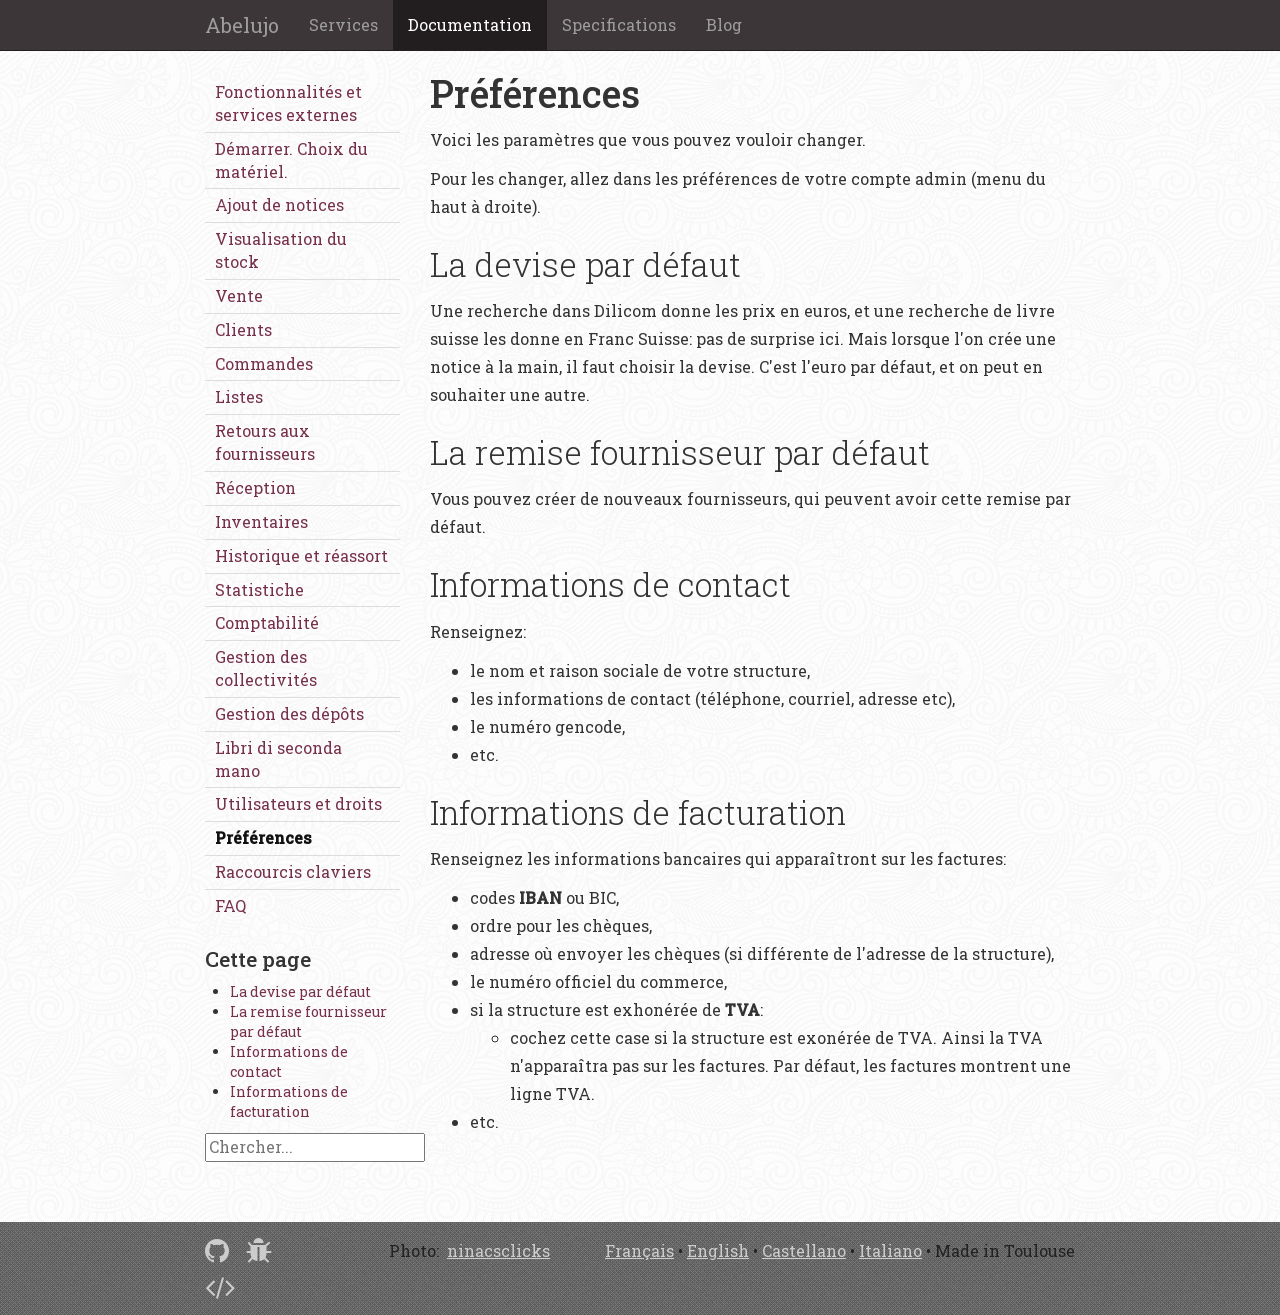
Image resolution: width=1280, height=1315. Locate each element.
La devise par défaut (300, 991)
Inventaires (261, 521)
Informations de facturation (289, 1101)
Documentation (470, 24)
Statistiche (259, 589)
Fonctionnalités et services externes (288, 103)
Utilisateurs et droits (298, 803)
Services (343, 24)
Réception (255, 487)
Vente (239, 295)
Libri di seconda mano (278, 759)
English (718, 1250)
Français (639, 1250)
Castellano (804, 1250)
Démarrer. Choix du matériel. (291, 160)
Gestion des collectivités (266, 668)
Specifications (619, 24)
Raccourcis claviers (293, 871)
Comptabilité (267, 622)
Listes (239, 396)
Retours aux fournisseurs (265, 442)
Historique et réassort (301, 555)
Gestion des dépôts (289, 713)
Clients (243, 329)
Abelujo (242, 25)
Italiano (890, 1250)
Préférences (263, 837)
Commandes (264, 363)
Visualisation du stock (281, 250)
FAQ (230, 905)
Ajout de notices (279, 204)
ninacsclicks (498, 1250)
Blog (724, 24)
